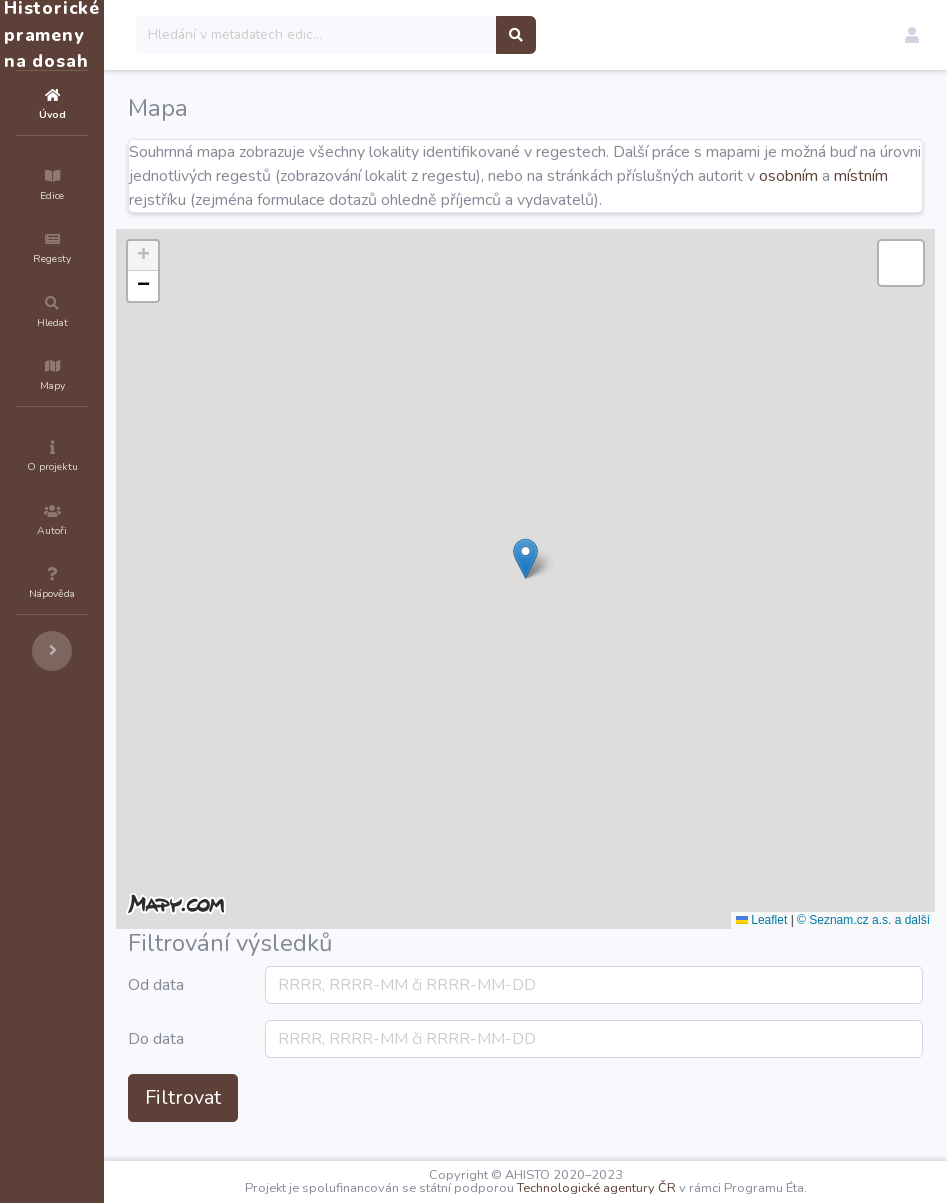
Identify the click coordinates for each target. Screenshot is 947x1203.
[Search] (436, 35)
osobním (420, 200)
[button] (912, 35)
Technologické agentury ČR (656, 1188)
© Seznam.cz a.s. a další (863, 944)
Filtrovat (303, 1121)
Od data (276, 1009)
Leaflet (761, 944)
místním (493, 200)
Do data (276, 1063)
